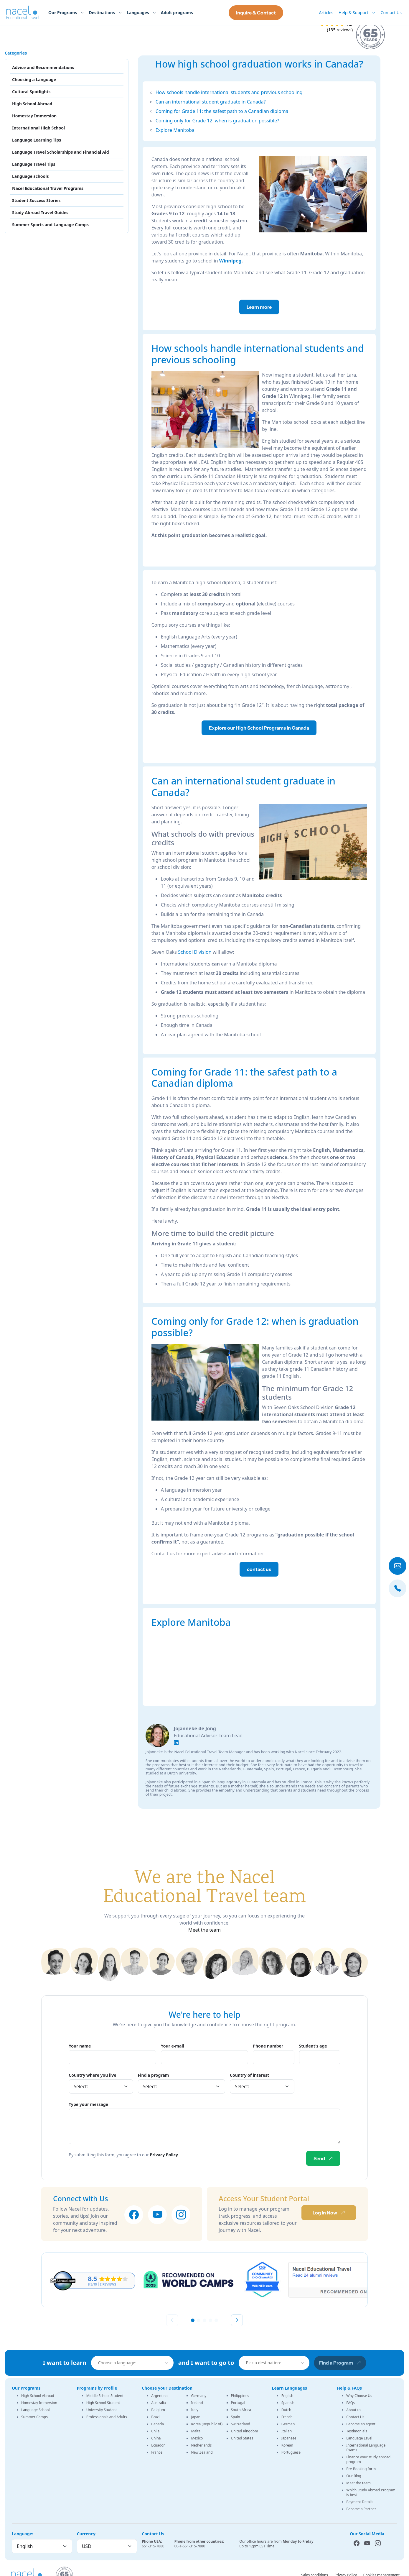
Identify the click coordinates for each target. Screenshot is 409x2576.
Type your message (88, 2104)
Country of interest (249, 2075)
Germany (198, 2395)
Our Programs (62, 12)
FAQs (350, 2402)
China (156, 2438)
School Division (194, 952)
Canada (157, 2423)
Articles (326, 12)
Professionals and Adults (106, 2416)
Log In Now (329, 2213)
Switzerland (240, 2423)
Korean (287, 2445)
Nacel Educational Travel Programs (47, 188)
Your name (80, 2046)
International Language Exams (365, 2447)
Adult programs (177, 12)
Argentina (159, 2395)
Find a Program (340, 2363)
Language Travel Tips (33, 164)
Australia (158, 2402)
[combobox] (134, 2362)
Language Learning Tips (36, 140)
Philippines (240, 2395)
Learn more (259, 307)
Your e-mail (172, 2046)
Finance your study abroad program (368, 2459)
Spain (235, 2416)
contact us (259, 1569)
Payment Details (359, 2501)
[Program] (181, 2086)
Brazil (155, 2416)
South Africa (241, 2409)
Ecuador (158, 2445)
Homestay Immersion (34, 116)
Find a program (153, 2075)
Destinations (102, 12)
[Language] (42, 2546)
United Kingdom (244, 2431)
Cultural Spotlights (31, 91)
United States (242, 2438)
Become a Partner (361, 2508)
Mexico (197, 2438)
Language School (35, 2409)
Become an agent (360, 2423)
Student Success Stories (36, 200)
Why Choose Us (359, 2395)
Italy (194, 2409)
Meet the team (204, 1930)
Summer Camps (34, 2416)
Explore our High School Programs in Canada (259, 728)
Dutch (286, 2409)
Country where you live (92, 2075)
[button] (192, 2320)
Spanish (287, 2402)
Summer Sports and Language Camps (50, 224)
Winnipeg (230, 260)
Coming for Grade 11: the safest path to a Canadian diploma (222, 111)
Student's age (313, 2046)
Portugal (238, 2402)
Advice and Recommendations (43, 67)
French (287, 2416)
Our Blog (353, 2475)
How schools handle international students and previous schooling (229, 92)
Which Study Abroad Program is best (370, 2492)
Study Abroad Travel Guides (40, 212)
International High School (38, 128)
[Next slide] (237, 2320)
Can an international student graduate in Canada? (211, 101)
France (156, 2452)
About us (353, 2409)
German (288, 2423)
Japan (195, 2416)
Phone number (268, 2046)
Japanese (288, 2438)
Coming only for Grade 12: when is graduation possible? (217, 120)
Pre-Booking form (361, 2468)
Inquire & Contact (256, 13)
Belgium (158, 2409)
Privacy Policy (164, 2155)
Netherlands (201, 2445)
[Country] (101, 2086)
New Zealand (201, 2452)
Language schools (30, 176)
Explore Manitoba (175, 130)
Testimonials (356, 2431)
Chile (155, 2431)
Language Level (359, 2438)
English (287, 2395)
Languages (138, 12)
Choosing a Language (34, 79)
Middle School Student (104, 2395)
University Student (101, 2409)
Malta (195, 2431)
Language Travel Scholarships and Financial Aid (60, 152)
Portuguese (291, 2452)
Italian (286, 2431)
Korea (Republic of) (206, 2423)
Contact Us (391, 12)
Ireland (197, 2402)
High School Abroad (32, 103)
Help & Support (353, 12)
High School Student (103, 2402)
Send (323, 2158)
